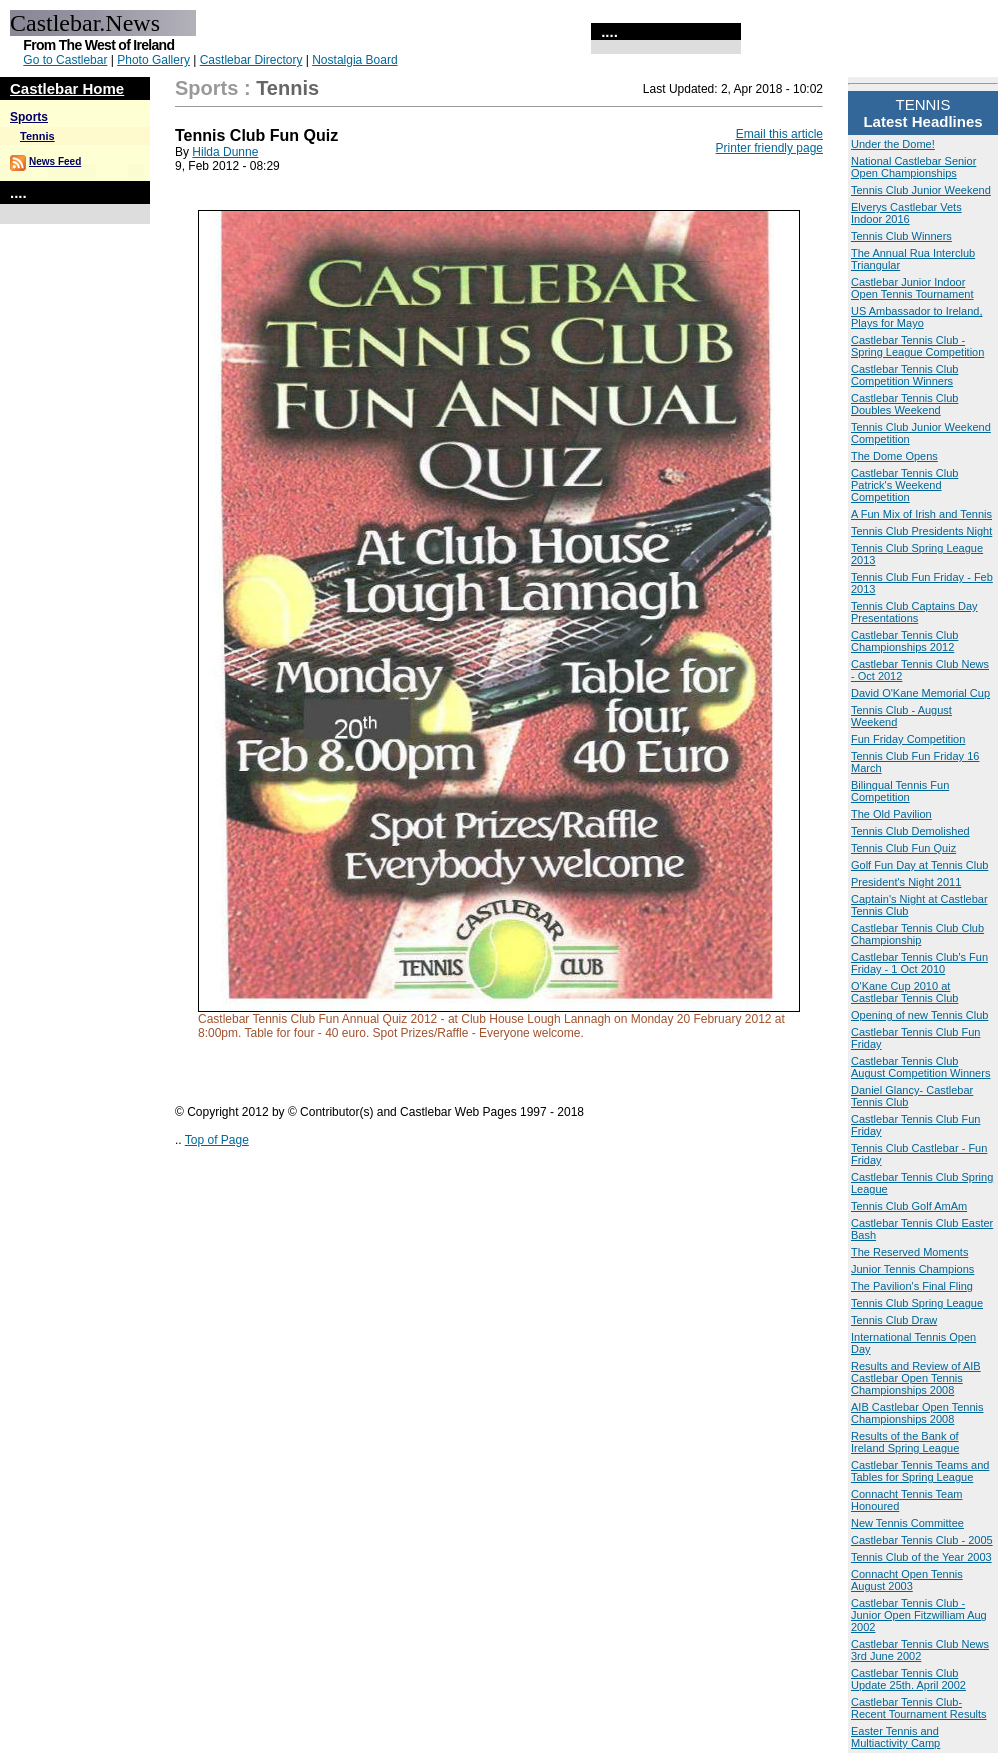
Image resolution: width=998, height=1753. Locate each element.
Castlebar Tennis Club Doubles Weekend (904, 404)
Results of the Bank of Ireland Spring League (905, 1442)
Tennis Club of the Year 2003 (921, 1557)
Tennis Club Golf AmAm (909, 1206)
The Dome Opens (894, 456)
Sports (29, 117)
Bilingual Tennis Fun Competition (900, 791)
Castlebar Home (67, 88)
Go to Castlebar (65, 60)
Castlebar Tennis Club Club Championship (917, 934)
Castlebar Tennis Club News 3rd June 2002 (920, 1650)
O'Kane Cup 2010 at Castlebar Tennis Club (904, 992)
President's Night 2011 (906, 882)
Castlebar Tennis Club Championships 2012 (904, 641)
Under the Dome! (893, 144)
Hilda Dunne (225, 152)
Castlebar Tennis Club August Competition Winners (920, 1067)
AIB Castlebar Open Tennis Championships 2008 (917, 1413)
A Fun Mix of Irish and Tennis (921, 514)
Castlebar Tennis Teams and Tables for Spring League (920, 1471)
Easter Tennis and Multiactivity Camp (895, 1737)
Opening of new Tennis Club (919, 1015)
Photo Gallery (153, 60)
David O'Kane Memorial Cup (920, 693)
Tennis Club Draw (894, 1320)
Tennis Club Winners (901, 236)
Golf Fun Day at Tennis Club (919, 865)
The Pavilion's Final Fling (912, 1286)
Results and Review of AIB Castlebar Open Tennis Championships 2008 (916, 1378)
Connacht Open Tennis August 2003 (907, 1580)
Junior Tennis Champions (912, 1269)
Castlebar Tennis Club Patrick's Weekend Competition (904, 485)
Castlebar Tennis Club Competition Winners (904, 375)
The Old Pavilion (891, 814)
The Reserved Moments (909, 1252)
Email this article (779, 134)
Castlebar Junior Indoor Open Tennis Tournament (912, 288)
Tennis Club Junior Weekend (921, 190)
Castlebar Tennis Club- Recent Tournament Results (919, 1708)
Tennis (37, 136)
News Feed (55, 161)
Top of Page (217, 1140)
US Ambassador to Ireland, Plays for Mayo (916, 317)
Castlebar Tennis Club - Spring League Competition (917, 346)
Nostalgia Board (354, 60)
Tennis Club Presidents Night (921, 531)
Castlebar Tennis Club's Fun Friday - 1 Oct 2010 (919, 963)
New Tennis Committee (907, 1523)
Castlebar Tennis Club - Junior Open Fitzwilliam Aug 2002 (919, 1615)
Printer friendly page (769, 148)
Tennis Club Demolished (910, 831)
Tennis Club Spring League (917, 1303)
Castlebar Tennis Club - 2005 (922, 1540)
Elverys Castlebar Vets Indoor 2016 (906, 213)
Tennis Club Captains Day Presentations (914, 612)
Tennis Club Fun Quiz (903, 848)
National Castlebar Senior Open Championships (913, 167)
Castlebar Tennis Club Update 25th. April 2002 (908, 1679)
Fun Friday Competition (908, 739)
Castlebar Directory (251, 60)
